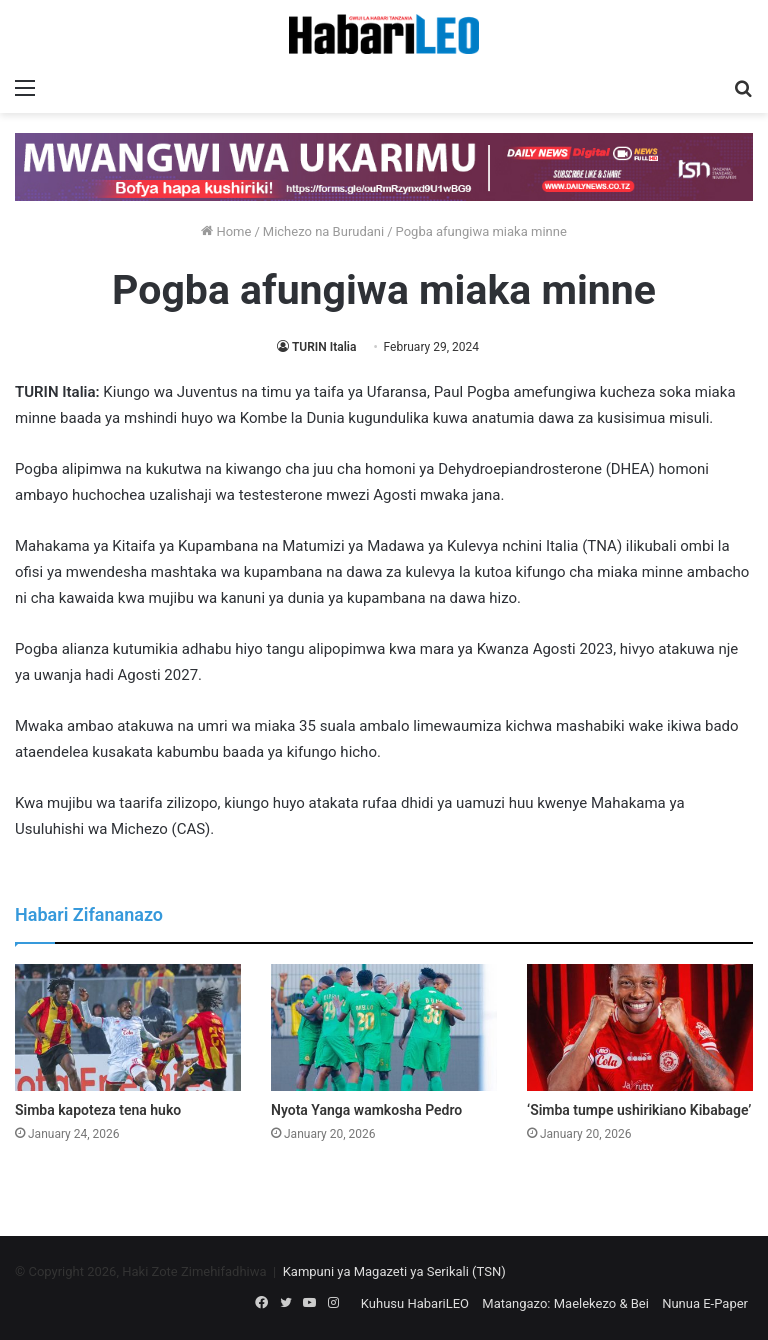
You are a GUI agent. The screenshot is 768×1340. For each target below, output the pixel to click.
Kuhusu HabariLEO (415, 1303)
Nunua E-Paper (705, 1303)
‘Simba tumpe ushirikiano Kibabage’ (639, 1110)
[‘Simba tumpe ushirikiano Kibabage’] (640, 1027)
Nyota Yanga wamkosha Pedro (366, 1110)
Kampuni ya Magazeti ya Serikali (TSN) (394, 1271)
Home (226, 231)
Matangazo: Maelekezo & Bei (565, 1303)
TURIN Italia (324, 347)
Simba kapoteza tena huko (98, 1110)
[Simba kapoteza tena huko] (128, 1027)
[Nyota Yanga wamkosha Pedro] (384, 1027)
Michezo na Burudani (323, 231)
